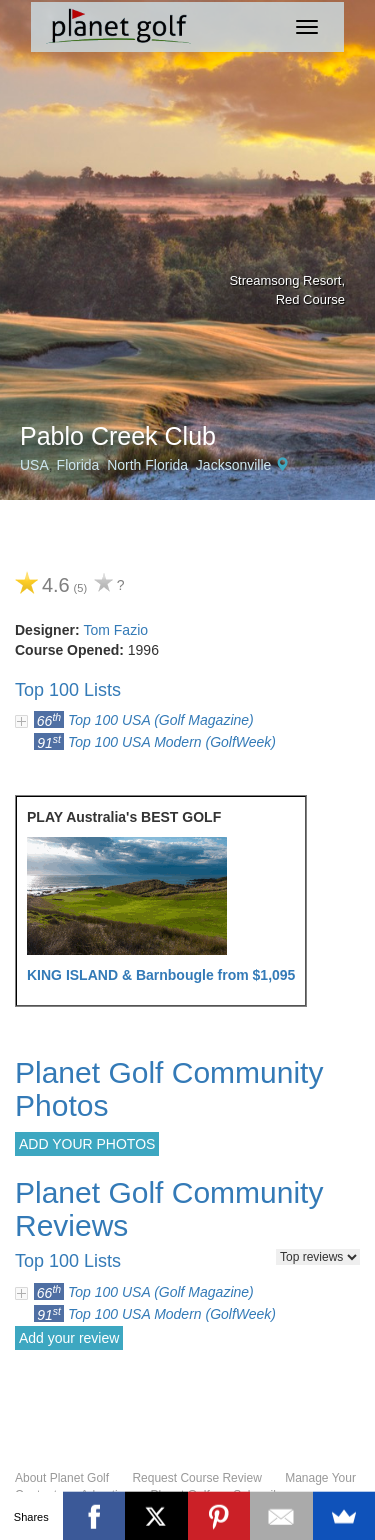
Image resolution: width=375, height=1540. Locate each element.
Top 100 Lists (68, 690)
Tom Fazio (115, 630)
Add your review (69, 1338)
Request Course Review (196, 1478)
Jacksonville (233, 465)
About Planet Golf (62, 1478)
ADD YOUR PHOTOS (87, 1144)
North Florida (147, 465)
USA (34, 465)
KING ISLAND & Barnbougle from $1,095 (161, 975)
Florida (78, 465)
